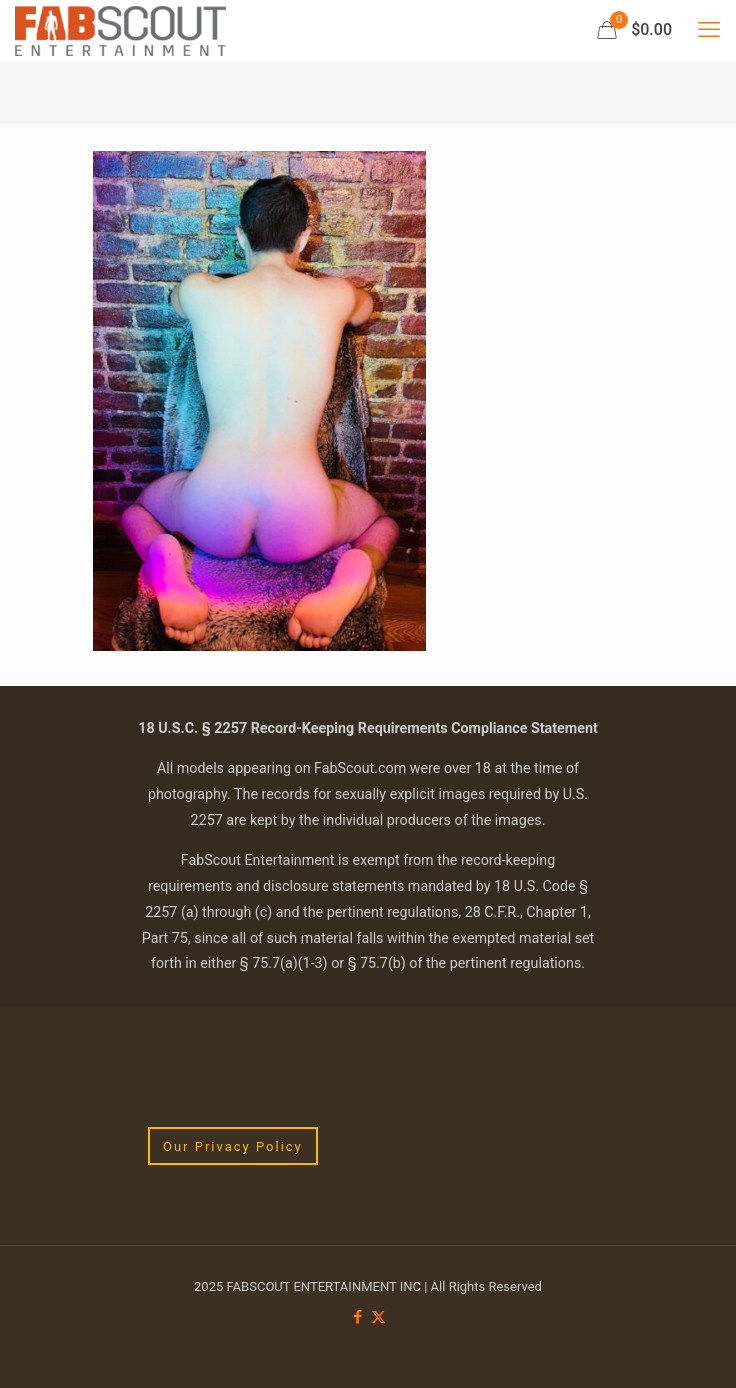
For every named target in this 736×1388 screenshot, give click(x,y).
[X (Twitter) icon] (378, 1317)
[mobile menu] (709, 30)
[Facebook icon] (357, 1317)
